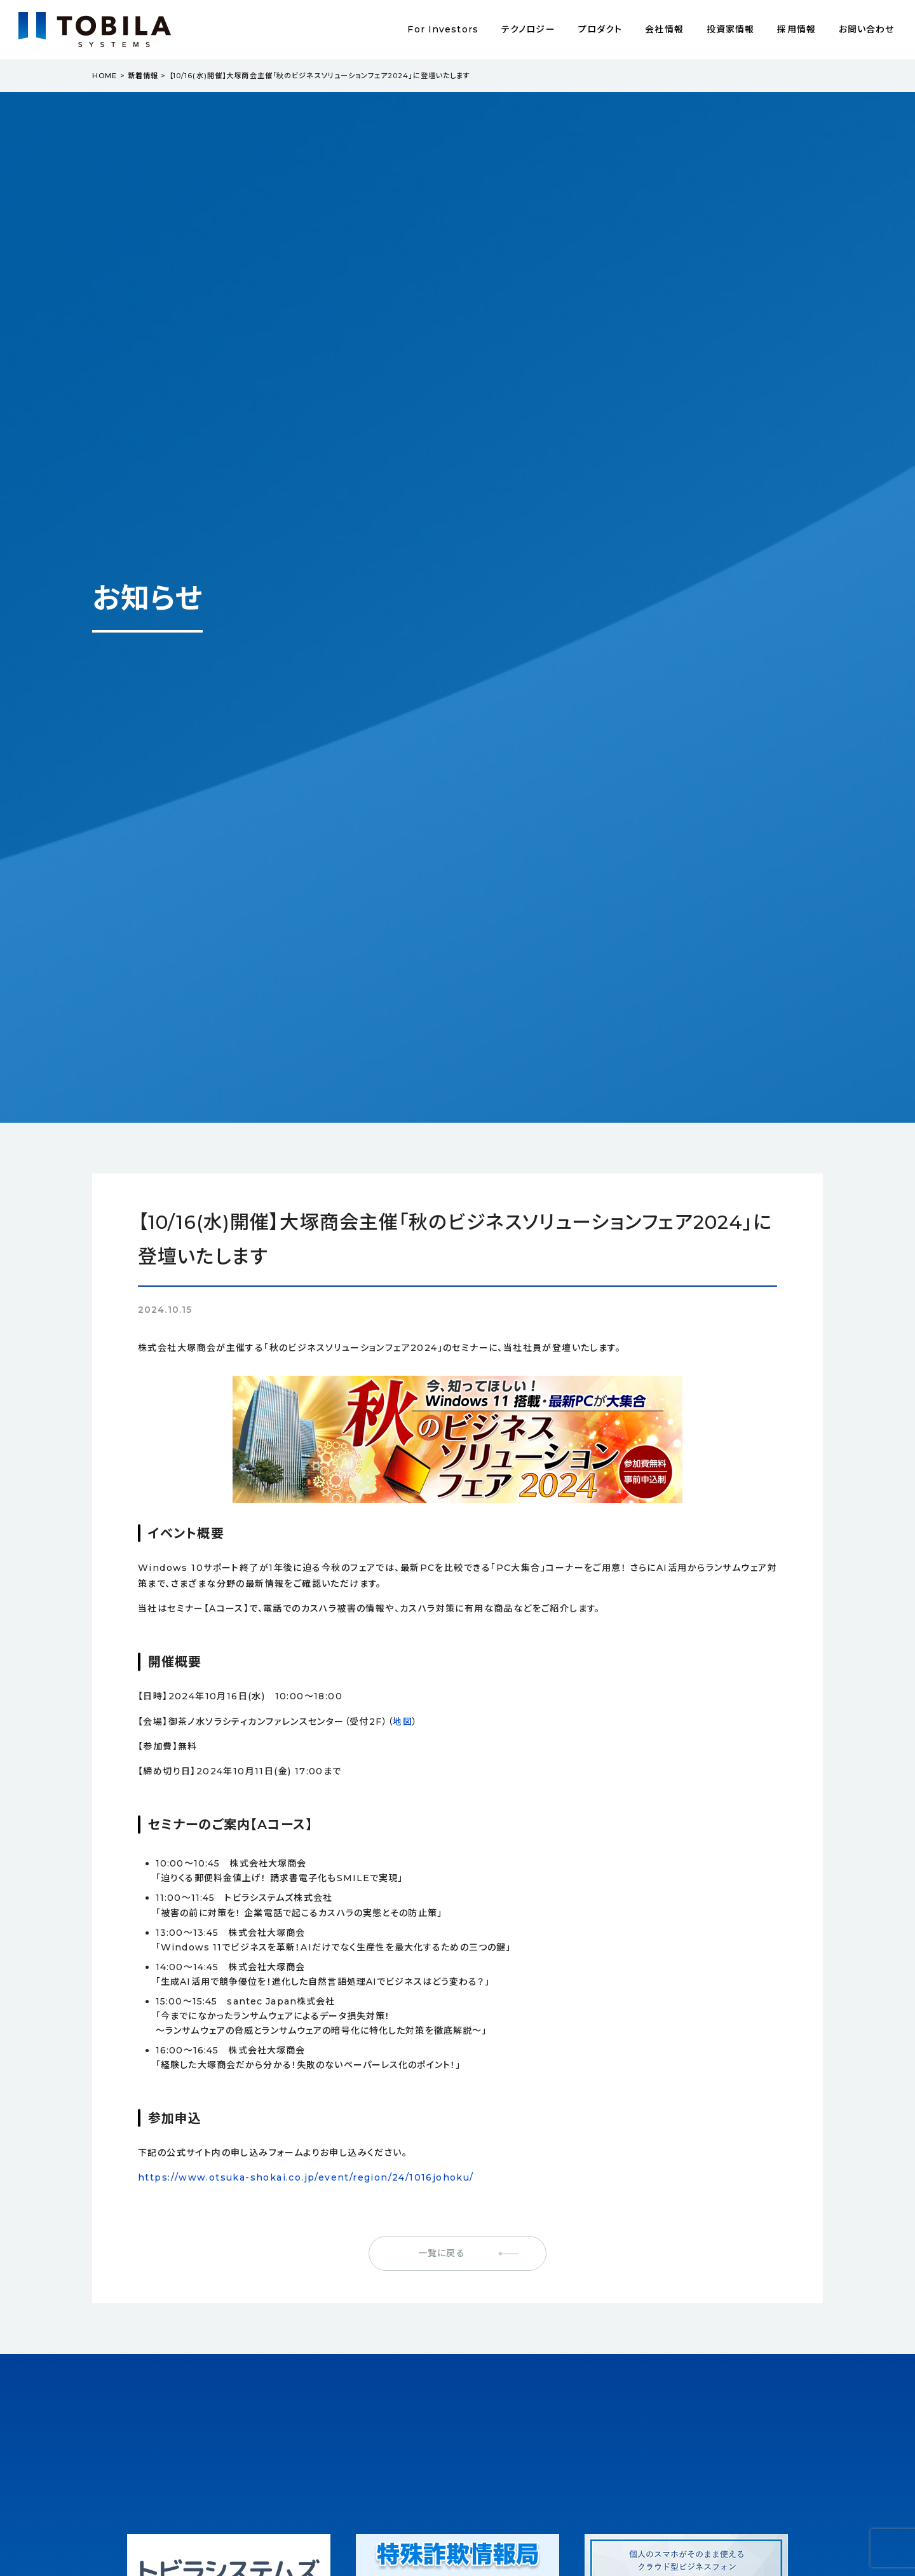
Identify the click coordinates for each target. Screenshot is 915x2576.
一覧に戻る (441, 2253)
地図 (402, 1721)
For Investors (442, 29)
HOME (104, 75)
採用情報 (796, 29)
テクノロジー (528, 29)
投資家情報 (731, 29)
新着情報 (143, 75)
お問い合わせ (867, 29)
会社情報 (664, 29)
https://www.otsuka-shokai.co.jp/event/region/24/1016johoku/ (306, 2177)
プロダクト (600, 29)
